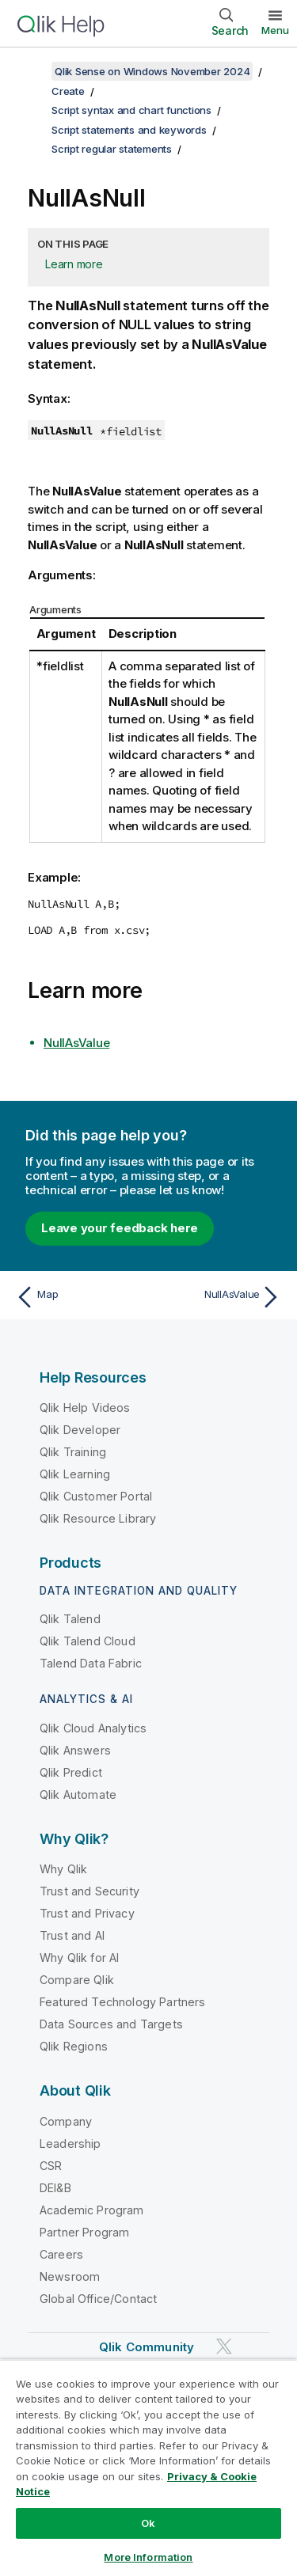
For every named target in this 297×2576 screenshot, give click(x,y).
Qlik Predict (71, 1772)
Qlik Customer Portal (96, 1496)
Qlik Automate (78, 1794)
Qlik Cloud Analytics (93, 1728)
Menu (275, 30)
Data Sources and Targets (111, 2024)
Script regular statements (111, 148)
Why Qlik (63, 1869)
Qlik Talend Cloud (87, 1641)
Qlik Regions (74, 2046)
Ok (148, 2523)
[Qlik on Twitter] (224, 2346)
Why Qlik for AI (79, 1957)
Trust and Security (89, 1891)
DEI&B (55, 2188)
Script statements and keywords (129, 129)
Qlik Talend (70, 1619)
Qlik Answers (75, 1750)
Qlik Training (73, 1452)
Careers (61, 2254)
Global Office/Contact (98, 2298)
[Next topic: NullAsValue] (218, 1297)
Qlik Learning (75, 1474)
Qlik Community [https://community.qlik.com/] (146, 2346)
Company (66, 2121)
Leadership (70, 2143)
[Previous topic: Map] (79, 1297)
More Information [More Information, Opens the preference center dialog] (148, 2557)
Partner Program (84, 2232)
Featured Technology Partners (122, 2002)
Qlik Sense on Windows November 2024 (152, 71)
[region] (148, 2467)
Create (68, 91)
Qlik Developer (80, 1429)
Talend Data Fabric (91, 1663)
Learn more (74, 264)
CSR (51, 2165)
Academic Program (92, 2210)
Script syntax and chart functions (131, 110)
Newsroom (70, 2276)
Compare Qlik (77, 1979)
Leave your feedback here (119, 1227)
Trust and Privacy (87, 1913)
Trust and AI (72, 1935)
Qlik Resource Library (98, 1518)
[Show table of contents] (32, 71)
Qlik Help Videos (85, 1407)
